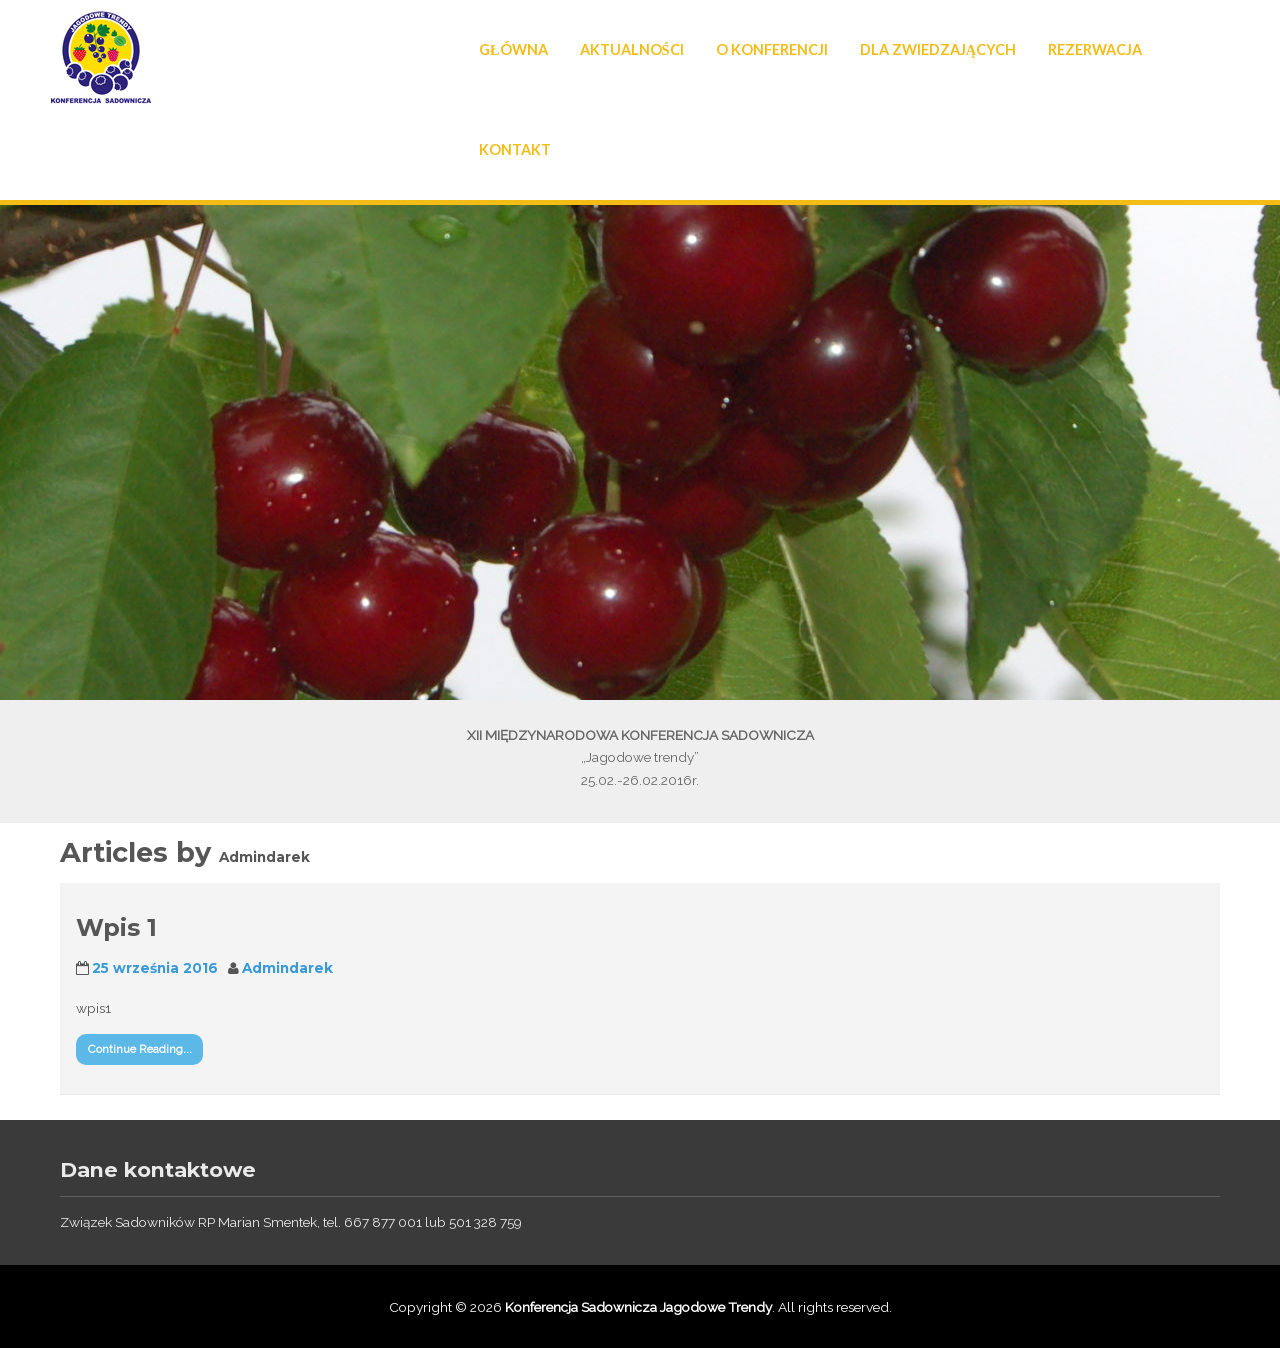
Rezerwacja (1095, 49)
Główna (513, 49)
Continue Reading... (140, 1049)
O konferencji (772, 49)
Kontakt (515, 149)
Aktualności (632, 49)
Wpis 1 (116, 927)
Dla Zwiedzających (938, 49)
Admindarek (287, 968)
